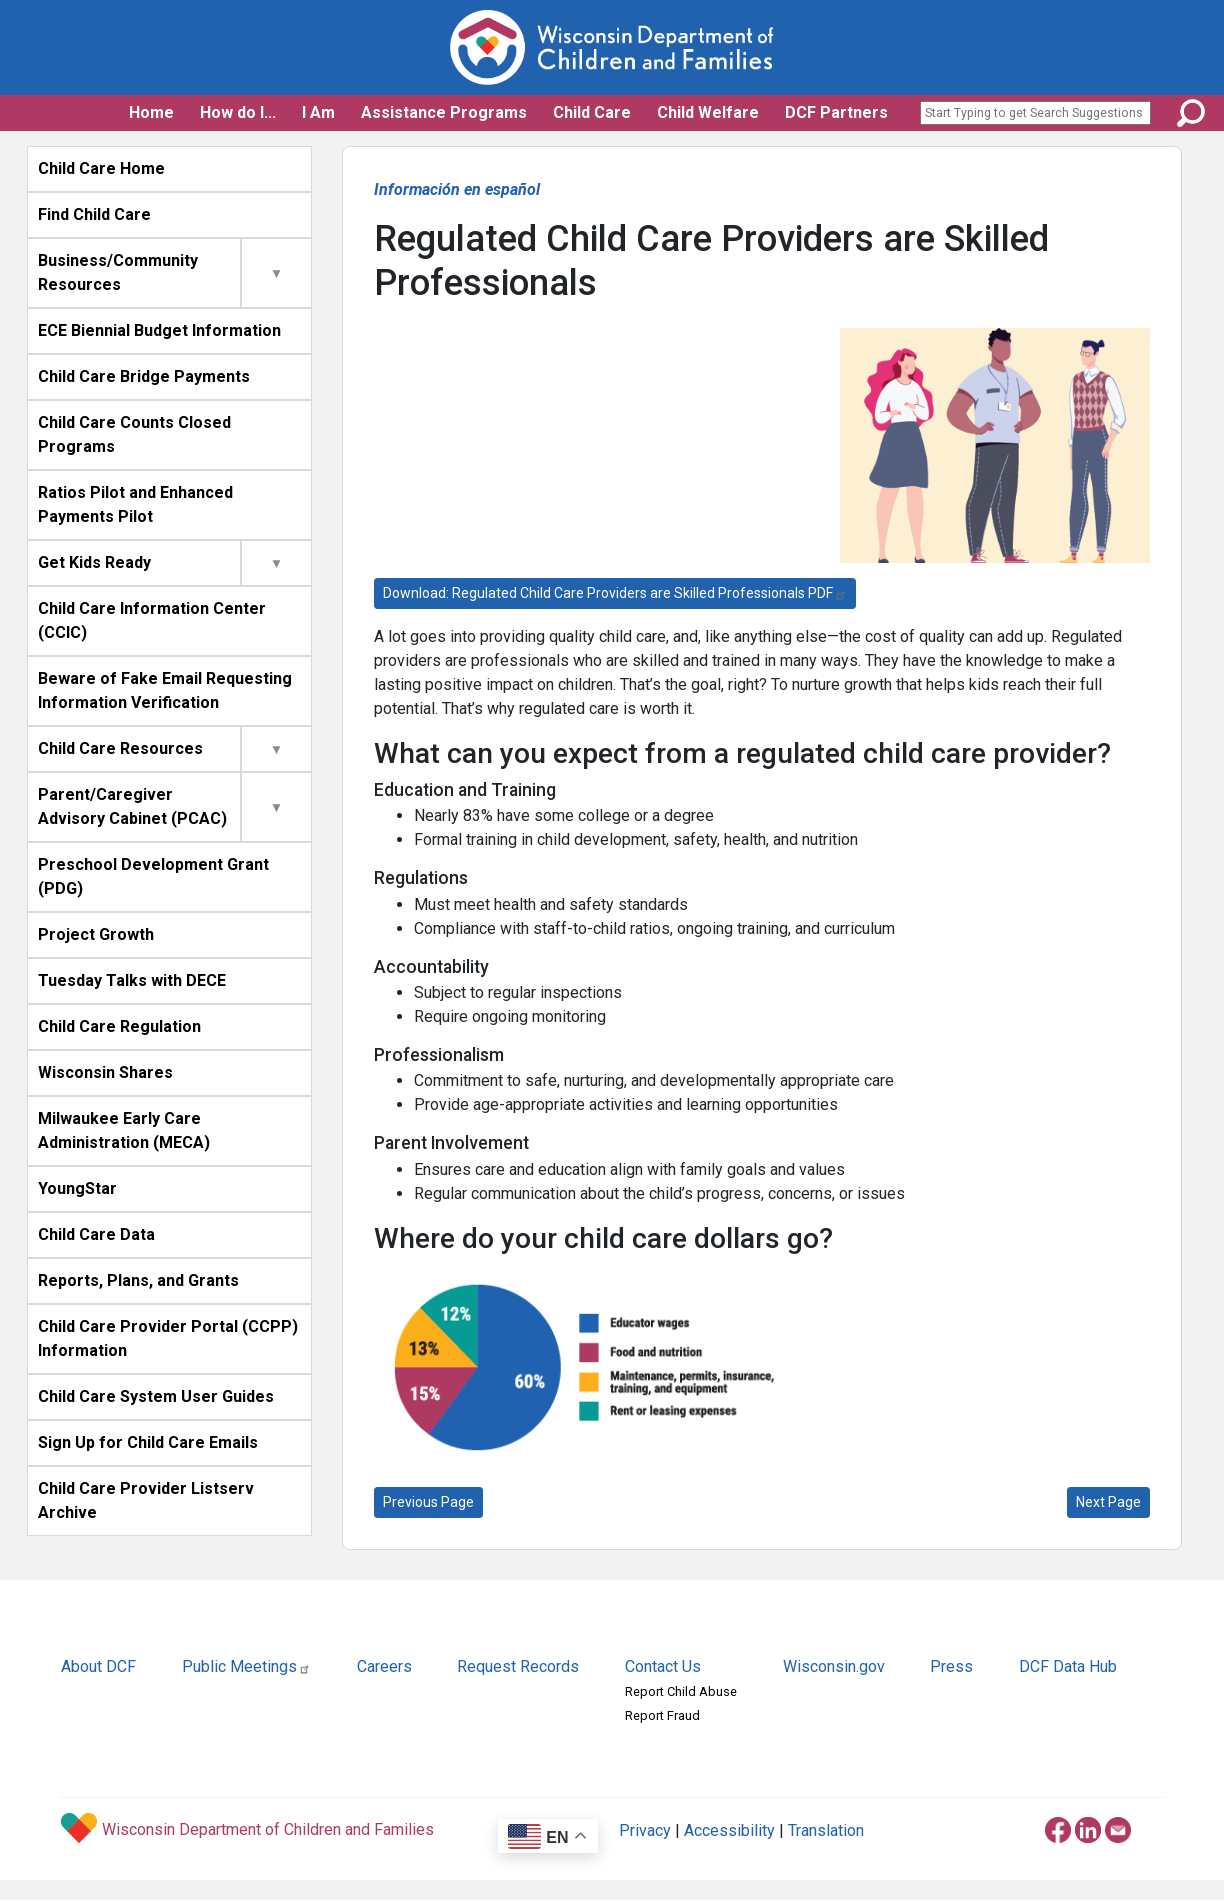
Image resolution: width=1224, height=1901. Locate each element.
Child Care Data (96, 1234)
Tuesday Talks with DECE (132, 980)
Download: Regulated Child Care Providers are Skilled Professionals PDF (615, 593)
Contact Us (663, 1666)
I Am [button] (318, 112)
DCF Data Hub (1068, 1666)
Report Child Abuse (681, 1691)
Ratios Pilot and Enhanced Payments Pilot (135, 504)
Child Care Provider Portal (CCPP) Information (168, 1338)
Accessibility (729, 1830)
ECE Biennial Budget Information (159, 330)
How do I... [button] (238, 112)
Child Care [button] (592, 112)
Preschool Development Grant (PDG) (153, 876)
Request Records (518, 1666)
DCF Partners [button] (836, 112)
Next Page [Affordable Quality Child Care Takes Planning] (1108, 1502)
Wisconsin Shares (105, 1072)
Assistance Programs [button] (444, 112)
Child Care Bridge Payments (144, 376)
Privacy (645, 1830)
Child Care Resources (120, 748)
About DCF (98, 1666)
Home (151, 112)
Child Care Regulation (119, 1026)
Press (951, 1666)
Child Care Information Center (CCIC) (152, 620)
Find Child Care (94, 214)
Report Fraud (662, 1715)
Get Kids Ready (94, 562)
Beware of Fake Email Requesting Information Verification (165, 690)
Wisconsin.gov (834, 1666)
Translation (826, 1830)
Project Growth (96, 934)
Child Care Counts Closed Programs (134, 434)
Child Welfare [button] (708, 112)
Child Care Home (101, 168)
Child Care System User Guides (156, 1396)
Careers (384, 1666)
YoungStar (77, 1188)
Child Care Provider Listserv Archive (146, 1500)
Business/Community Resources (118, 272)
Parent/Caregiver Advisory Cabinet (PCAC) (132, 806)
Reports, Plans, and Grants (138, 1280)
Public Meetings (246, 1666)
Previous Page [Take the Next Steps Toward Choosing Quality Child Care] (428, 1502)
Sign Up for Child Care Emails (148, 1442)
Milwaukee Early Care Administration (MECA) (124, 1130)
